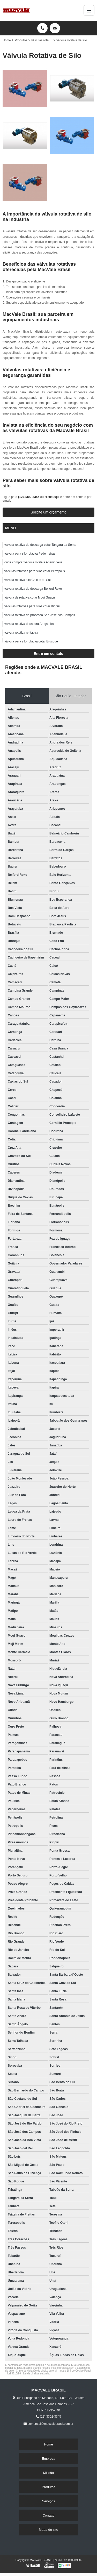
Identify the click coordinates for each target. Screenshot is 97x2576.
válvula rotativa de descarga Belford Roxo (33, 589)
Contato (49, 2515)
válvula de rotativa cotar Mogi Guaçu (29, 597)
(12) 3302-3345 (29, 497)
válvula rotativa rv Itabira (21, 632)
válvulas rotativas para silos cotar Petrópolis (34, 571)
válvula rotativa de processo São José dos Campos (39, 615)
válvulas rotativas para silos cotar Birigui (31, 606)
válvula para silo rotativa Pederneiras (29, 553)
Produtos (48, 2487)
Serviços (48, 2501)
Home (48, 2444)
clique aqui (51, 497)
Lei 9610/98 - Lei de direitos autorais (28, 2373)
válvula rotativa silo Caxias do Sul (27, 580)
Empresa (48, 2458)
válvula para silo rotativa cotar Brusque (31, 641)
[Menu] (89, 10)
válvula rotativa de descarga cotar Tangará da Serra (40, 545)
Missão (48, 2473)
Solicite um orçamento (48, 512)
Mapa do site (48, 2530)
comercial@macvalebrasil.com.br (48, 2424)
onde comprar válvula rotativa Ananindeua (33, 562)
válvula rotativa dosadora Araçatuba (29, 624)
